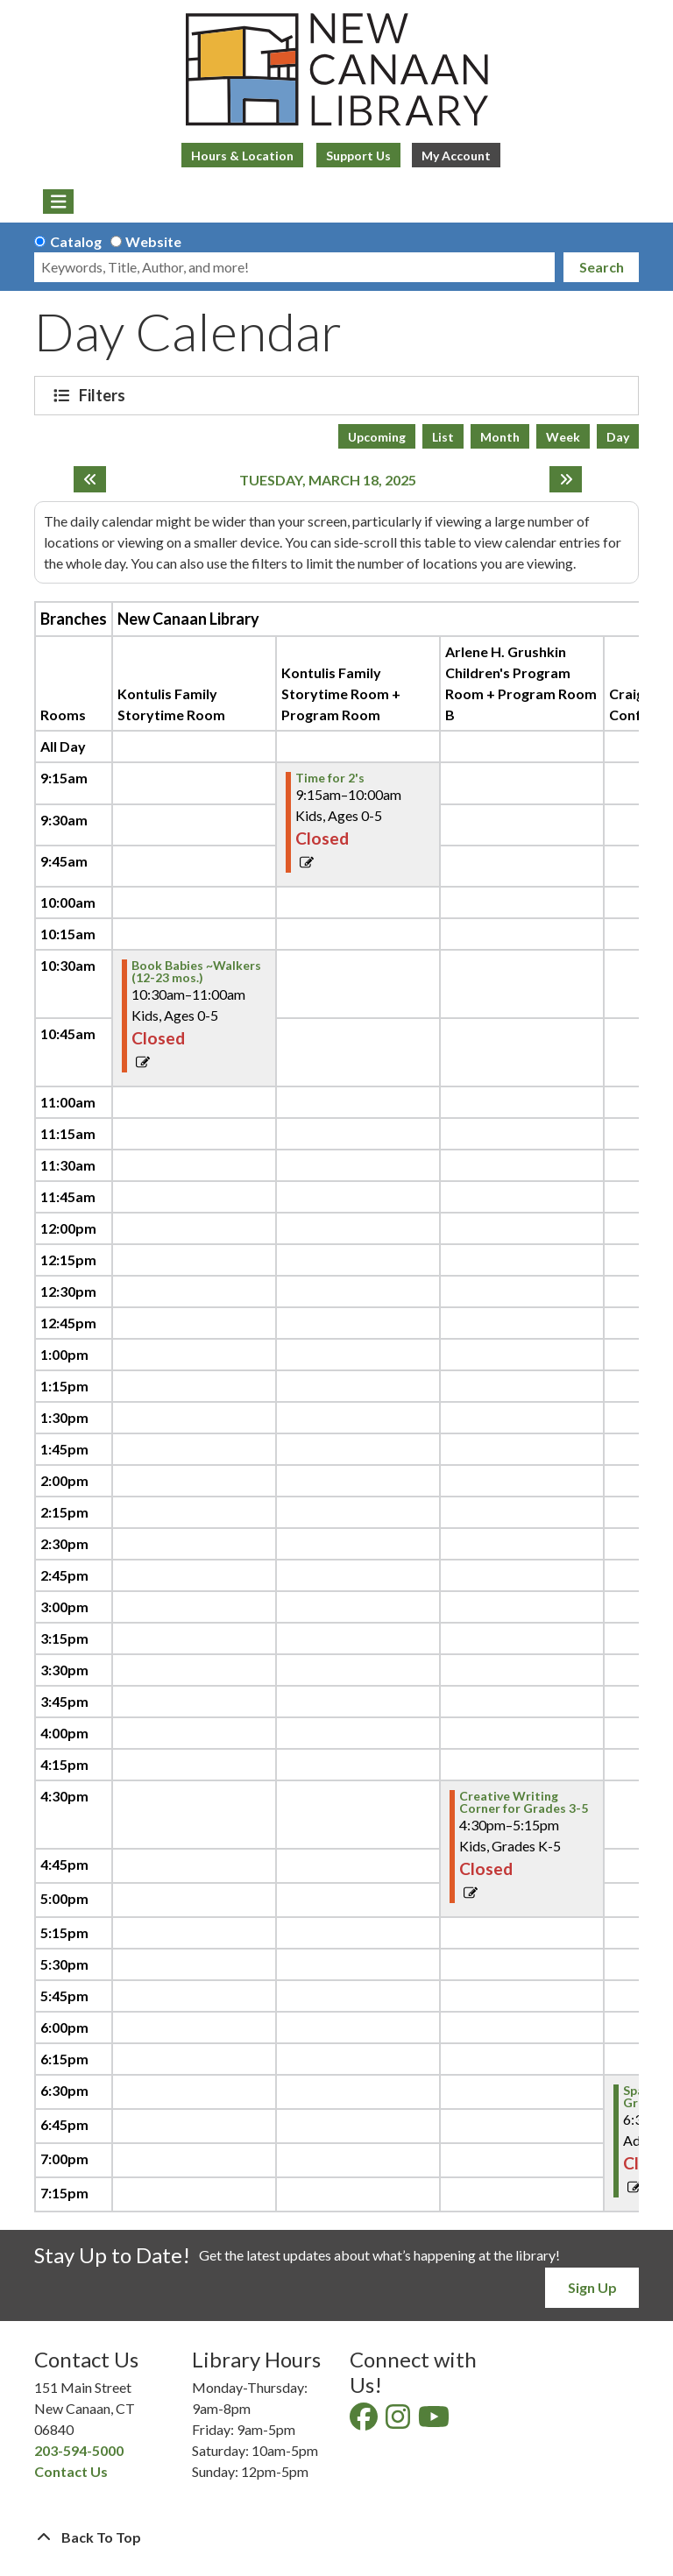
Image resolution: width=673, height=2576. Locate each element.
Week (563, 436)
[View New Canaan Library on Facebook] (365, 2421)
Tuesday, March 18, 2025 (327, 479)
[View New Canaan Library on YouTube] (435, 2421)
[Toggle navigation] (58, 201)
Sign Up (592, 2287)
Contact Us (71, 2471)
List (443, 436)
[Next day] (565, 479)
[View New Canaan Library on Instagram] (399, 2421)
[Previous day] (90, 479)
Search (601, 266)
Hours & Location (242, 155)
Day (617, 436)
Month (500, 436)
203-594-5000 (79, 2450)
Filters (104, 395)
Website (153, 241)
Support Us (358, 155)
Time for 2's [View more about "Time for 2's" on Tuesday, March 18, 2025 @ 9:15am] (330, 778)
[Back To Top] (336, 2537)
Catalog (76, 241)
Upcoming (377, 436)
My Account (456, 155)
